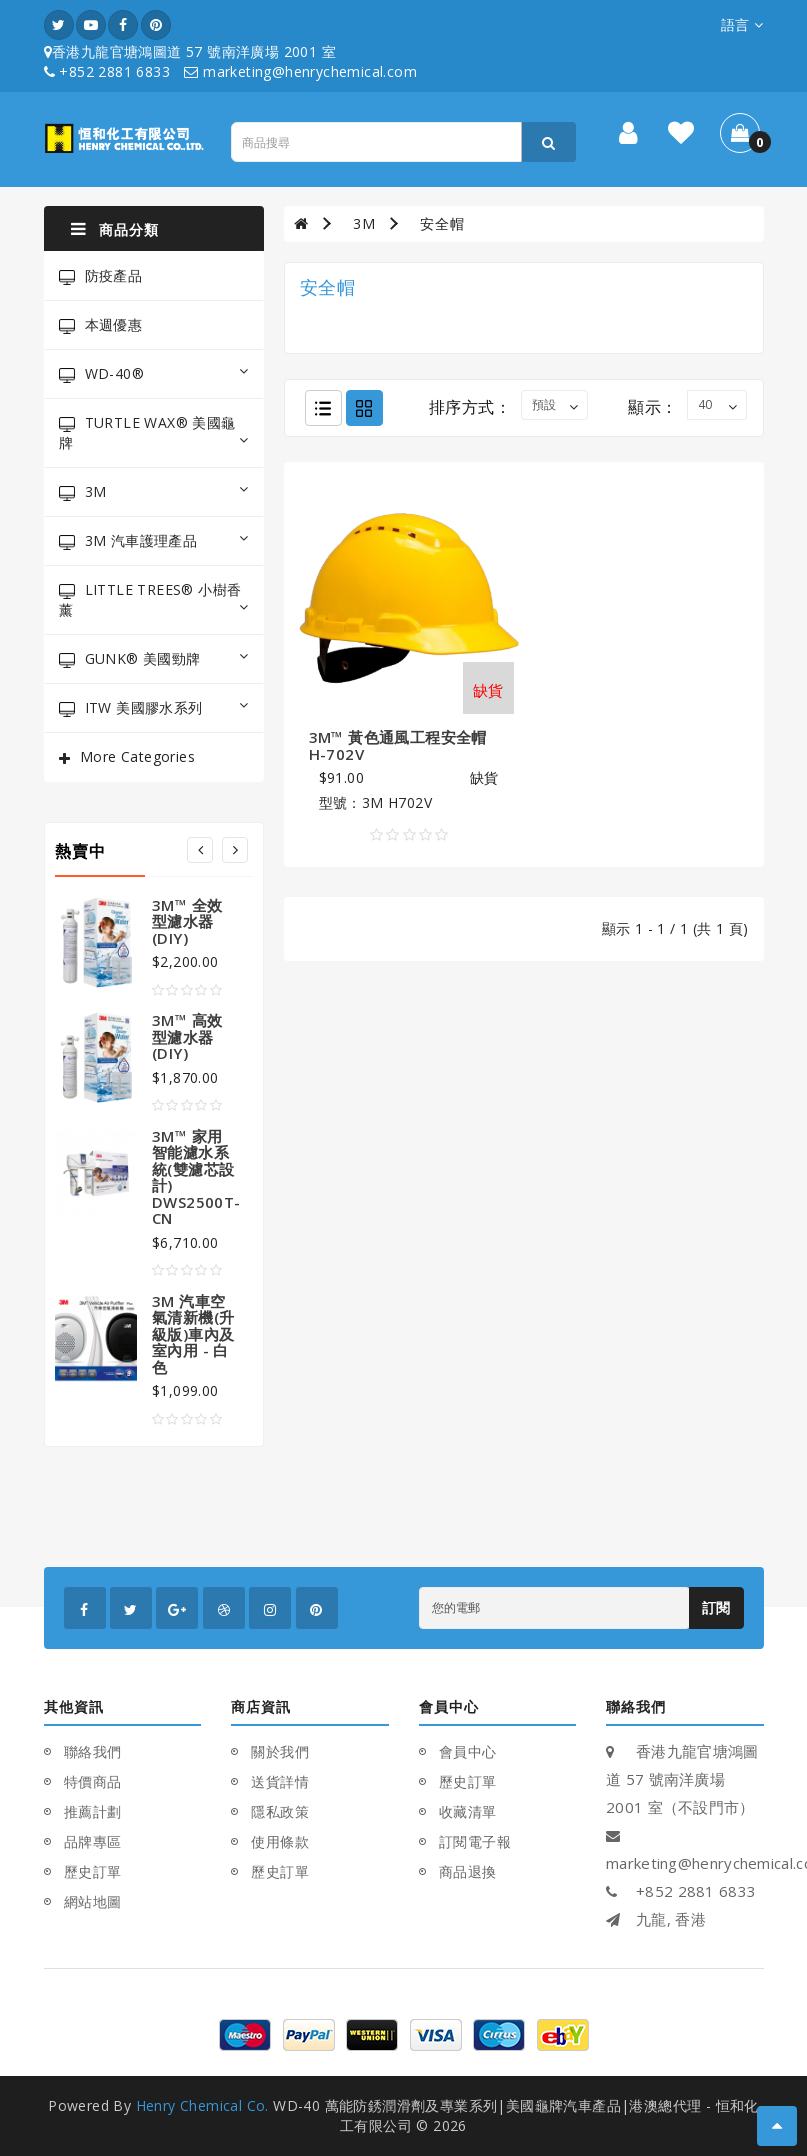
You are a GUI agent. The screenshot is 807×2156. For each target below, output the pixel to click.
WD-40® (154, 373)
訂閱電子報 (475, 1841)
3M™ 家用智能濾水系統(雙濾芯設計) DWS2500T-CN (196, 1177)
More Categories (137, 756)
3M (154, 491)
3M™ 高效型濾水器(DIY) (187, 1036)
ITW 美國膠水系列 (154, 707)
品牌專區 (93, 1841)
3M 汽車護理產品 (154, 540)
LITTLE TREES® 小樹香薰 (154, 599)
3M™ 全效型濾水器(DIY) (187, 921)
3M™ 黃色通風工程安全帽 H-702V (398, 745)
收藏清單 (468, 1811)
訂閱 (716, 1607)
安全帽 (442, 223)
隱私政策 (280, 1811)
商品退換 (468, 1871)
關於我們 (280, 1751)
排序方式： (470, 407)
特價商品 (93, 1781)
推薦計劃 (93, 1811)
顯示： (652, 407)
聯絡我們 (93, 1751)
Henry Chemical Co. (202, 2105)
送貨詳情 (280, 1781)
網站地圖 (93, 1901)
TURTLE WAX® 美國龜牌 (154, 432)
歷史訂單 (93, 1871)
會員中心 (468, 1751)
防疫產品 (101, 275)
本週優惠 (101, 324)
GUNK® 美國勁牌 (154, 658)
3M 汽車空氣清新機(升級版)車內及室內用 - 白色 (193, 1334)
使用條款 (280, 1841)
